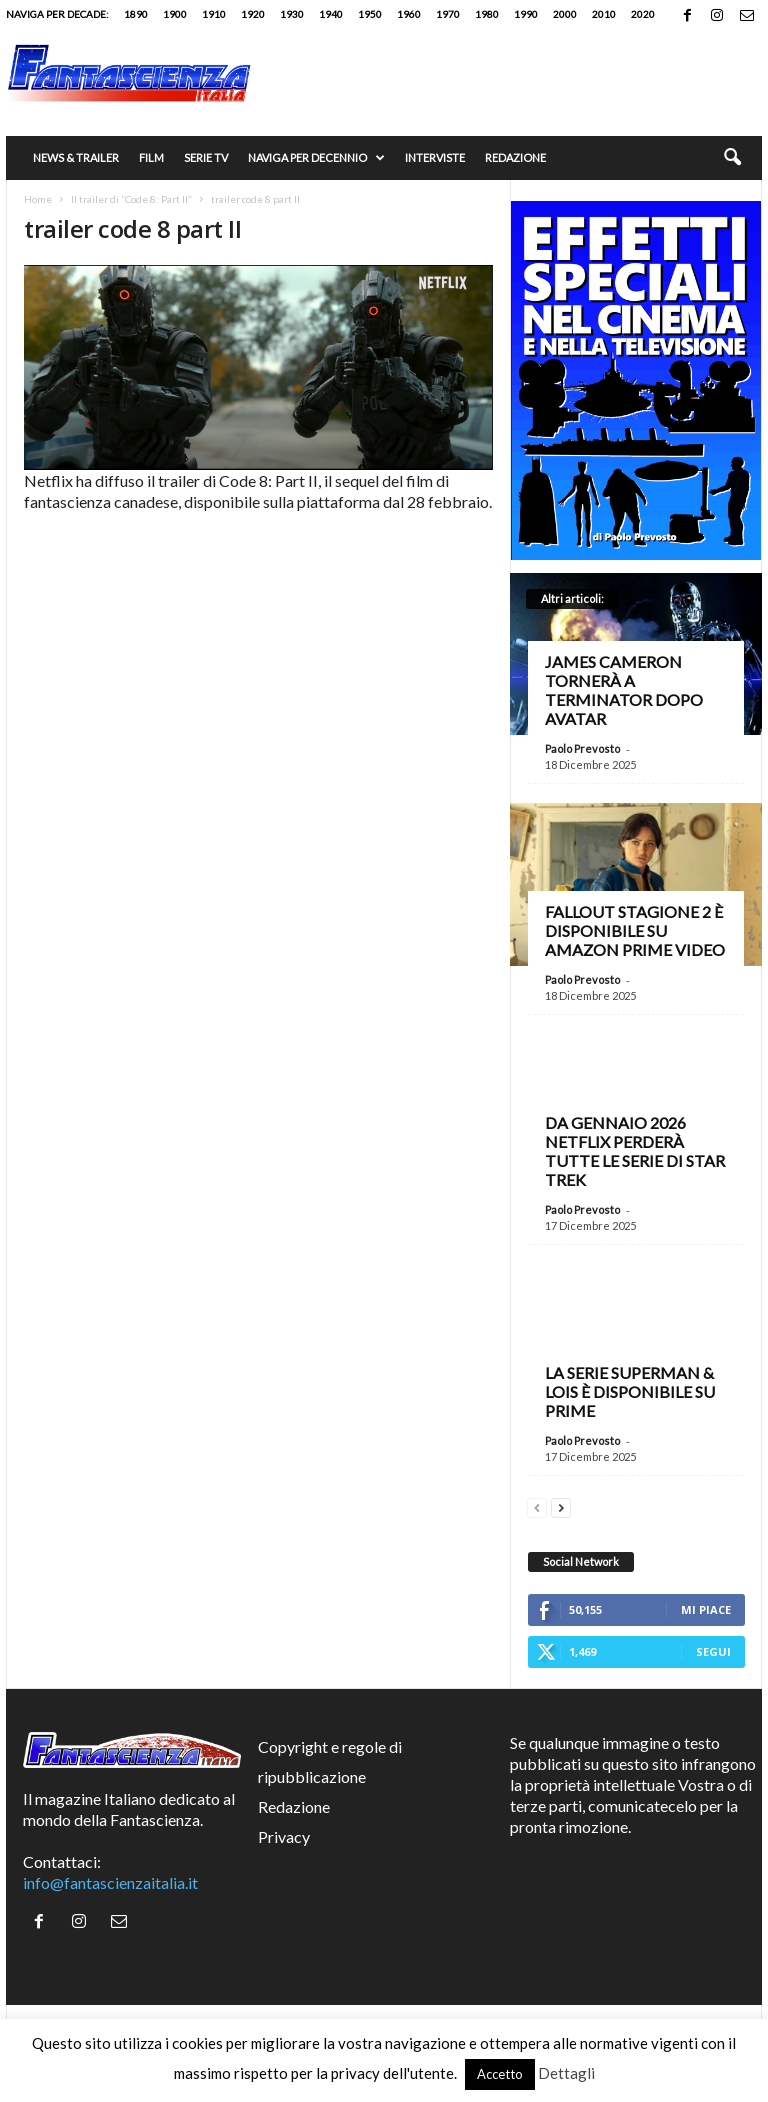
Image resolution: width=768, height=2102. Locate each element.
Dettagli (566, 2073)
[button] (732, 158)
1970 (448, 14)
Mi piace (706, 1609)
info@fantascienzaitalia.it (110, 1882)
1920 (253, 14)
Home (38, 199)
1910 (214, 14)
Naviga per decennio (316, 158)
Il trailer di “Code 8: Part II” (131, 199)
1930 (292, 14)
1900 (175, 14)
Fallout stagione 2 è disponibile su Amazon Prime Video (635, 930)
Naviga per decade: (57, 14)
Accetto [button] (500, 2074)
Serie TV (206, 157)
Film (151, 157)
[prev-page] (537, 1505)
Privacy (284, 1836)
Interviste (435, 157)
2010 (604, 14)
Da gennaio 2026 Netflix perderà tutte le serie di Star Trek (635, 1151)
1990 (526, 14)
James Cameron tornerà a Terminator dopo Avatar (624, 690)
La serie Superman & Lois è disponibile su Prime (630, 1391)
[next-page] (561, 1505)
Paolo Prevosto (582, 748)
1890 (136, 14)
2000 (565, 14)
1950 (370, 14)
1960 (409, 14)
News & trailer (76, 157)
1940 (331, 14)
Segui (713, 1651)
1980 (487, 14)
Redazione (515, 157)
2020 (643, 14)
